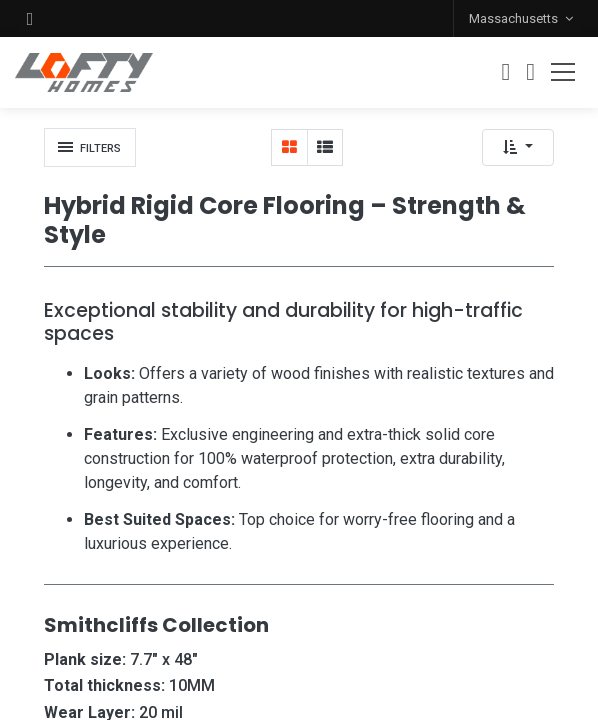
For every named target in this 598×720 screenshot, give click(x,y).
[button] (30, 18)
